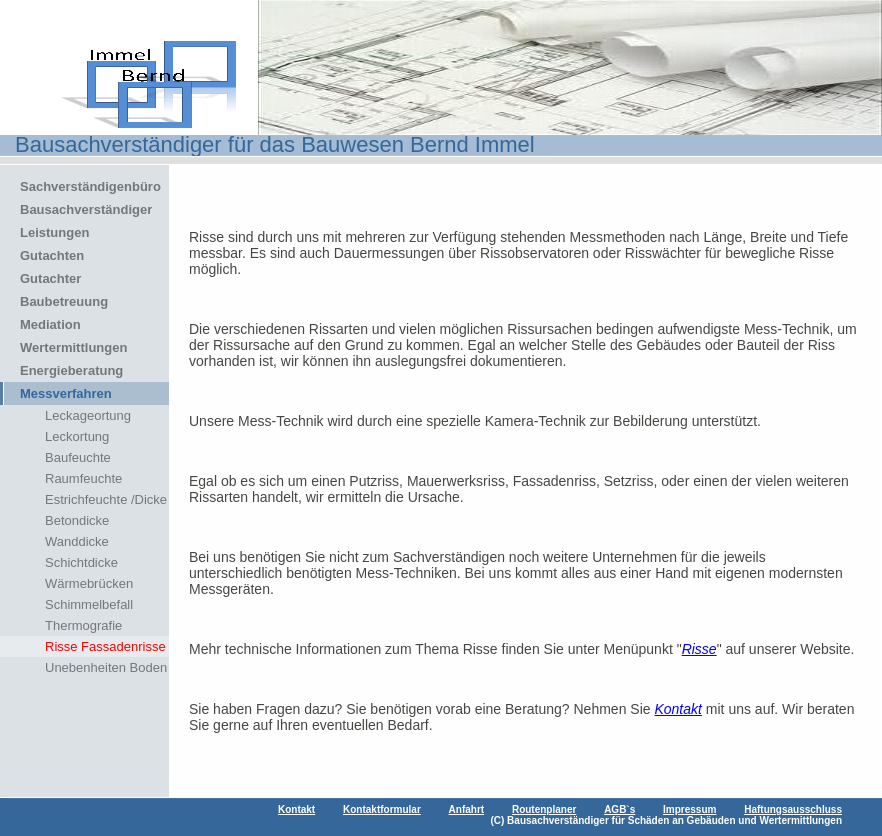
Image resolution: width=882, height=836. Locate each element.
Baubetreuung (64, 301)
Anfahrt (467, 809)
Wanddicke (77, 541)
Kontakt (677, 709)
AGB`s (619, 809)
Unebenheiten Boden (106, 667)
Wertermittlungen (73, 347)
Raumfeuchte (83, 478)
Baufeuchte (78, 457)
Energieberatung (71, 370)
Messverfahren (66, 393)
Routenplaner (544, 809)
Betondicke (77, 520)
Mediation (50, 324)
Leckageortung (88, 415)
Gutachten (52, 255)
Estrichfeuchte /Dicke (106, 499)
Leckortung (77, 436)
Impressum (689, 809)
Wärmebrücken (89, 583)
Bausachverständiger (86, 209)
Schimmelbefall (89, 604)
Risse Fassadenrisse (105, 646)
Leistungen (54, 232)
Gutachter (50, 278)
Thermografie (83, 625)
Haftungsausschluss (793, 809)
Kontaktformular (382, 809)
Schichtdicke (81, 562)
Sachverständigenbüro (90, 186)
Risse (699, 649)
